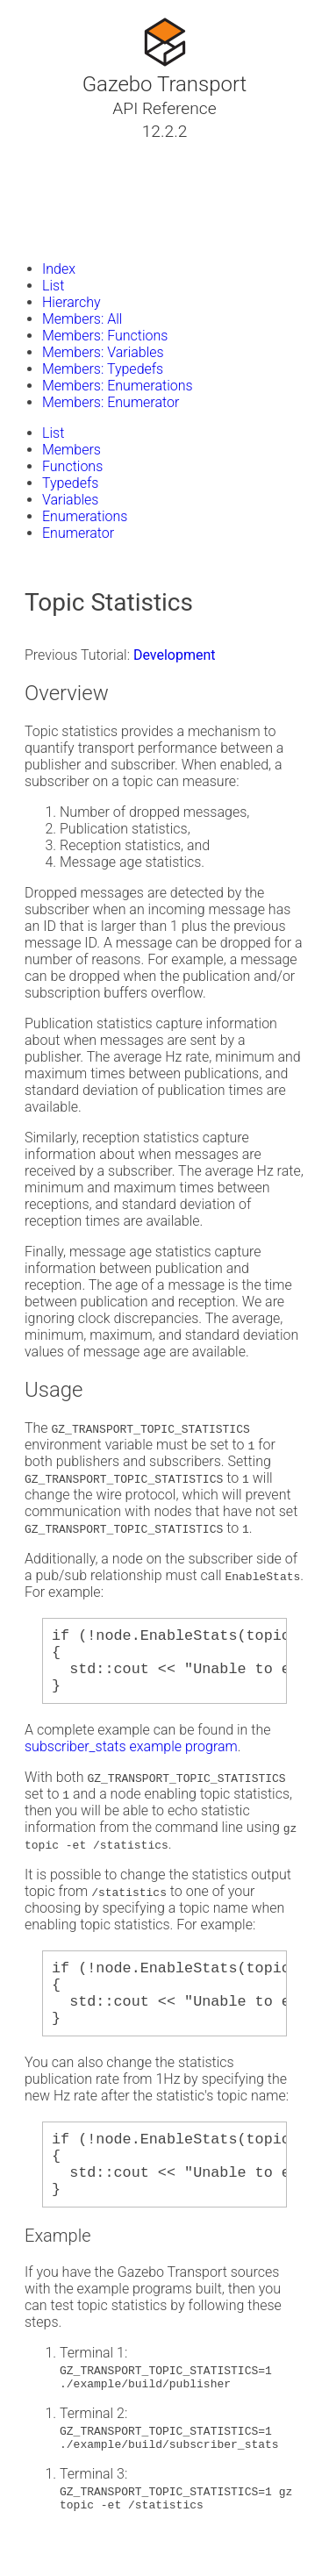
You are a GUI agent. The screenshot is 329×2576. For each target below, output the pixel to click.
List (53, 285)
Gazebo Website (82, 236)
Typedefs (70, 483)
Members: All (82, 319)
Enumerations (84, 516)
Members (71, 449)
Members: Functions (105, 335)
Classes (56, 172)
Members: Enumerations (117, 385)
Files (46, 214)
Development (174, 655)
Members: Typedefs (102, 369)
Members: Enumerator (110, 402)
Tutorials (59, 151)
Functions (72, 466)
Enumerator (78, 533)
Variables (70, 499)
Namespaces (73, 193)
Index (58, 269)
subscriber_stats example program (131, 1760)
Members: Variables (103, 352)
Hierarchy (71, 302)
